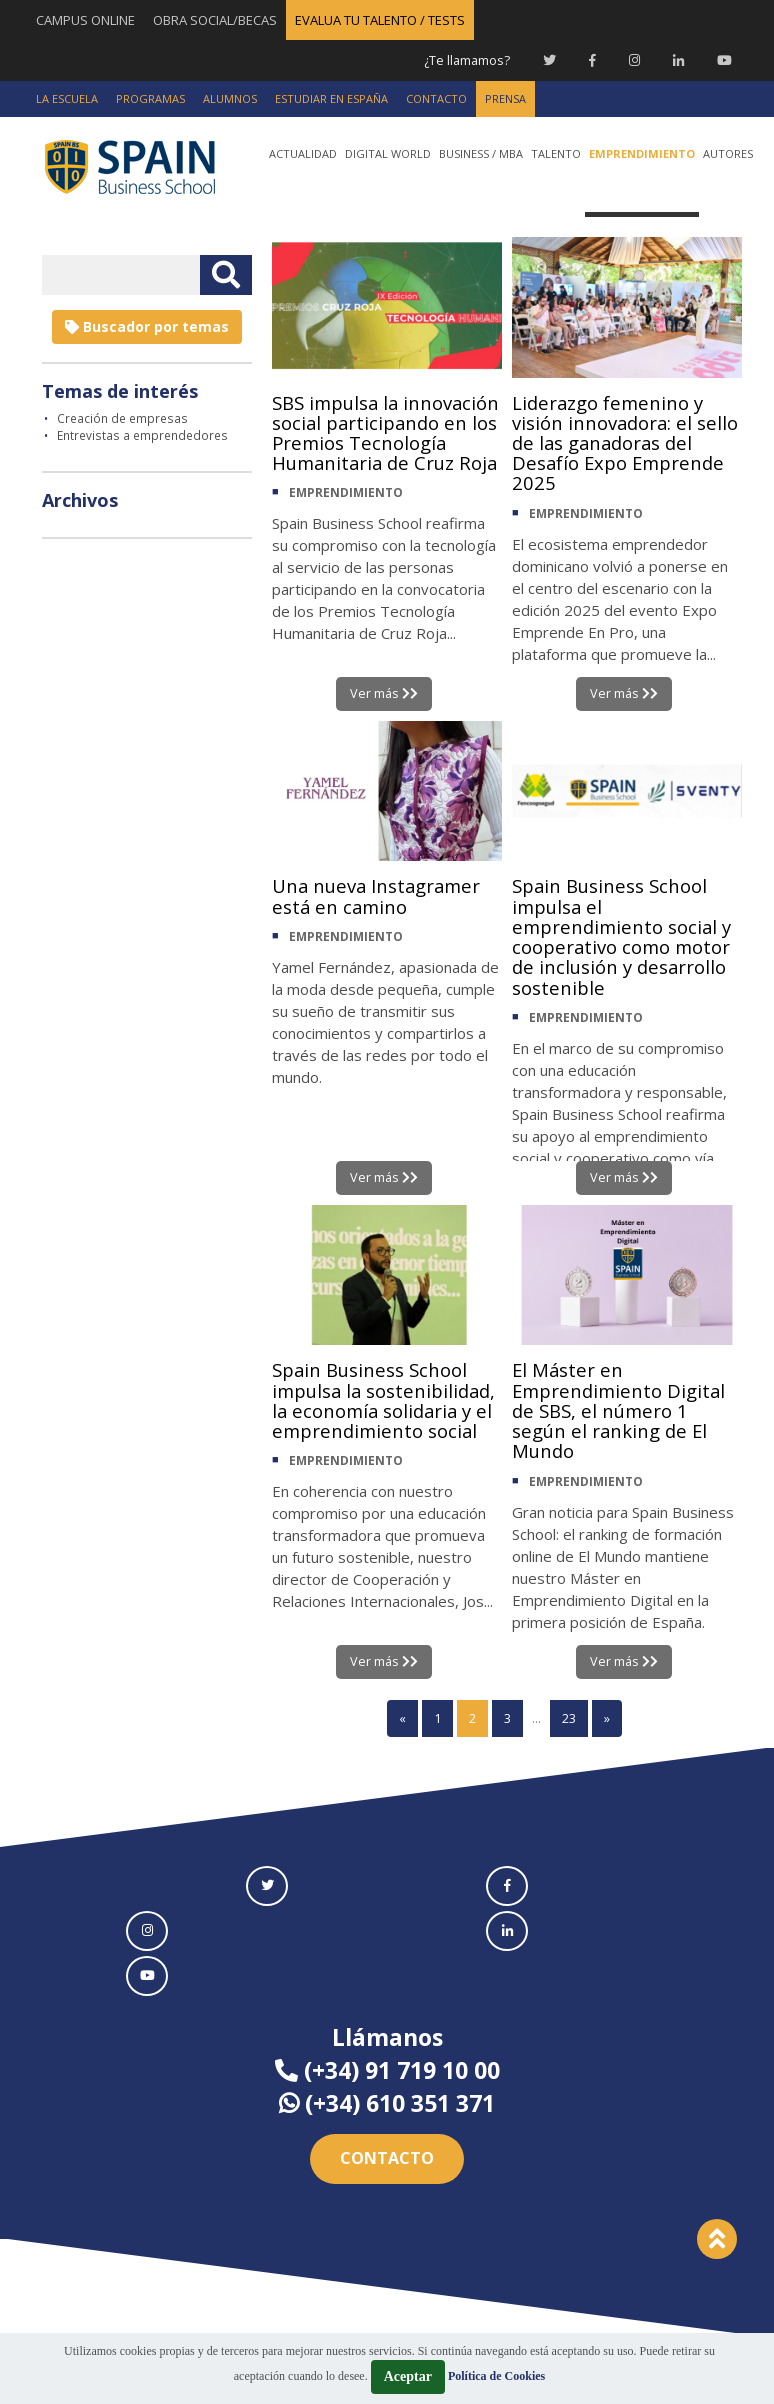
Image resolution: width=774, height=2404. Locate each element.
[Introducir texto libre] (121, 274)
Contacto (387, 2159)
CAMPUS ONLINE (85, 20)
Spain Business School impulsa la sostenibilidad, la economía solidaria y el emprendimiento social (381, 1415)
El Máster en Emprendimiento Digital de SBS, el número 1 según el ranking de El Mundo (625, 1415)
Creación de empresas (122, 417)
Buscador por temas (147, 325)
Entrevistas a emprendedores (142, 434)
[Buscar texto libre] (226, 274)
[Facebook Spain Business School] (592, 60)
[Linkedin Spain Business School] (678, 60)
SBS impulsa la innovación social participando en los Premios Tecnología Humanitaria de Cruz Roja (370, 457)
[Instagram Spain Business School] (634, 60)
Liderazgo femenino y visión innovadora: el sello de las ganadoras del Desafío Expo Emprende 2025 (616, 446)
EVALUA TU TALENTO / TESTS (380, 20)
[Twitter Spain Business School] (549, 60)
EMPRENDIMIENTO (346, 543)
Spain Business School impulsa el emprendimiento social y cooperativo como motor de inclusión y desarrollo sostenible (621, 941)
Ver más (383, 693)
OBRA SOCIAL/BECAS (215, 20)
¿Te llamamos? (465, 60)
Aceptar (408, 2376)
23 (569, 1719)
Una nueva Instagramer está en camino (385, 897)
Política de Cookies (496, 2376)
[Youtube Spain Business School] (724, 60)
